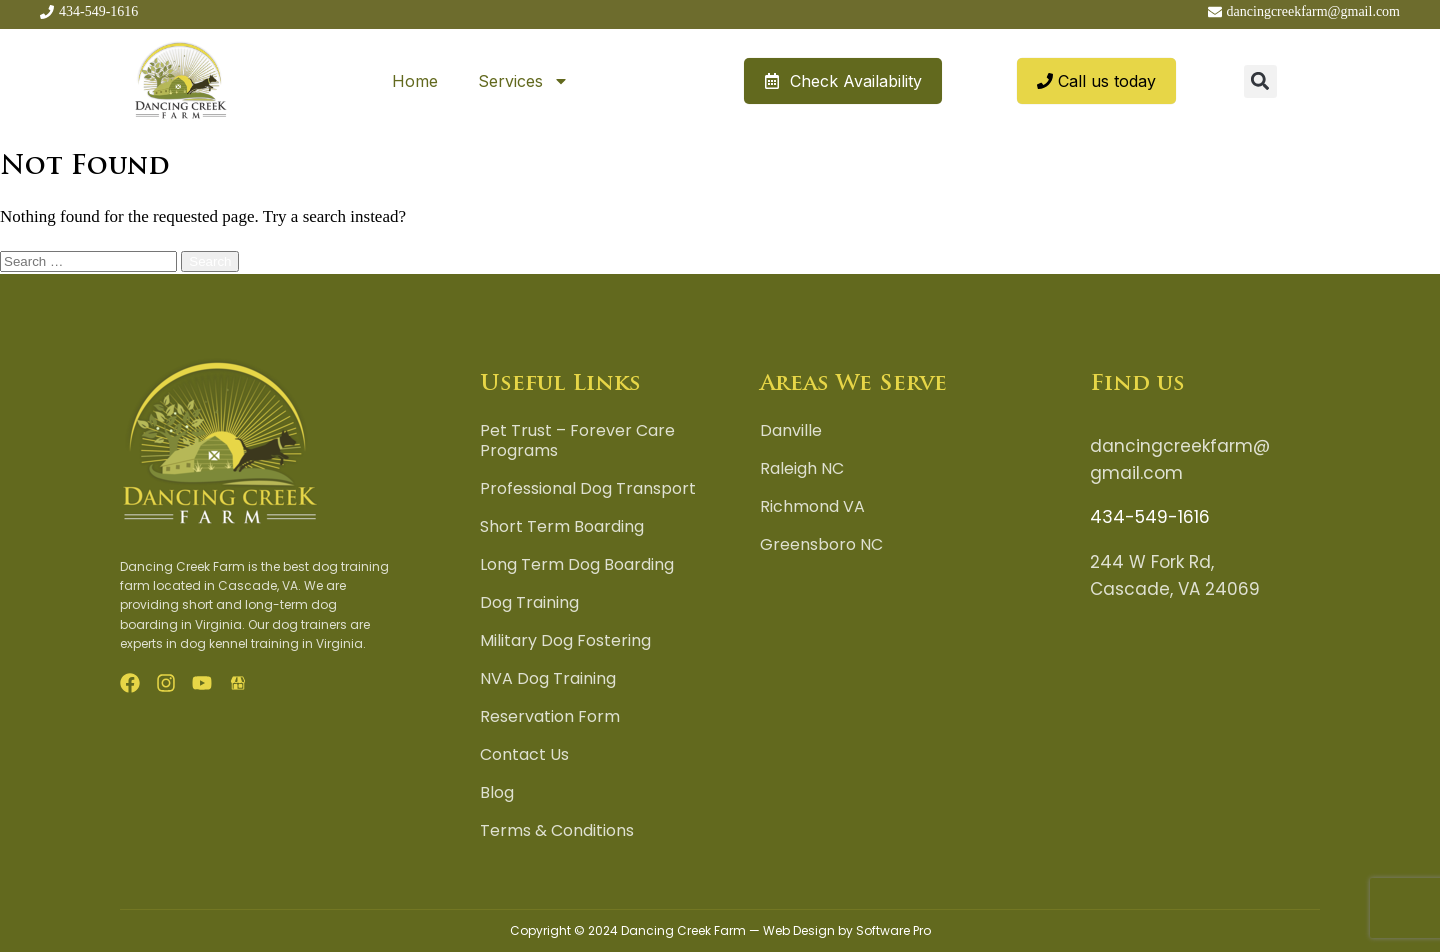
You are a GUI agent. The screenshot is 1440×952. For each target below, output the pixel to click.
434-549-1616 (1150, 517)
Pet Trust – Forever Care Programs (577, 441)
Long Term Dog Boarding (577, 565)
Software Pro (893, 930)
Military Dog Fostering (565, 641)
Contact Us (524, 755)
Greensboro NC (821, 545)
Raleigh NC (802, 469)
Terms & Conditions (557, 831)
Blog (497, 793)
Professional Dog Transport (588, 489)
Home (415, 81)
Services (523, 81)
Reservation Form (550, 717)
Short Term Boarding (562, 527)
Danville (791, 431)
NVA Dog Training (548, 679)
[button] (1260, 81)
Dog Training (529, 603)
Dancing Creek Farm (683, 930)
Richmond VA (812, 507)
